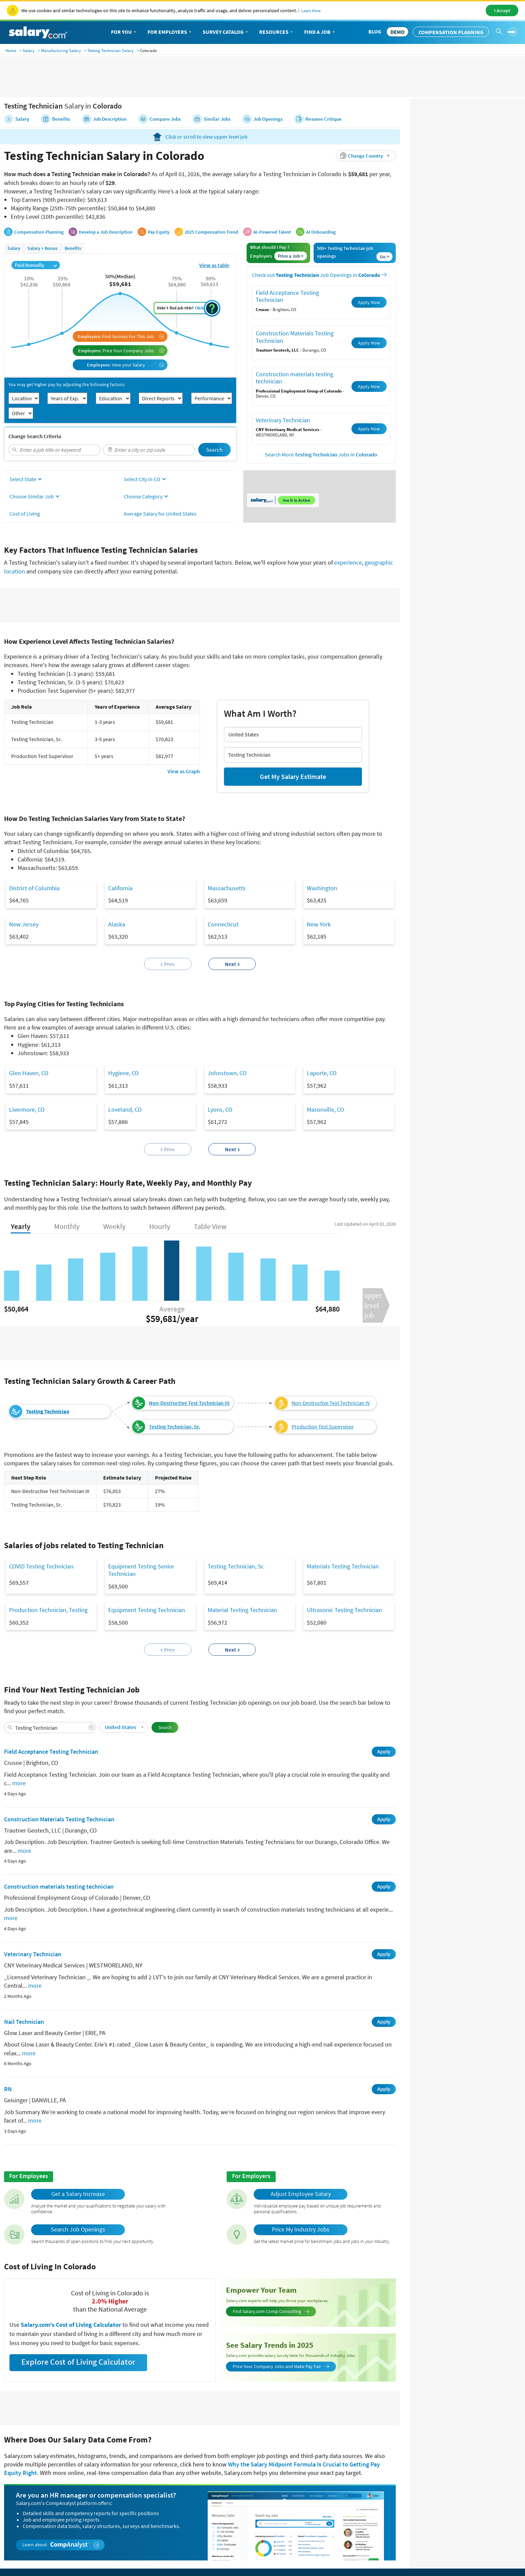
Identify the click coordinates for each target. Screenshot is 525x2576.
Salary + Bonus (42, 219)
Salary (29, 50)
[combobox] (54, 421)
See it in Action (296, 471)
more (19, 1754)
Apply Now (369, 273)
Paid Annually (36, 236)
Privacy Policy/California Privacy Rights (348, 2556)
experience (348, 534)
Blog (374, 31)
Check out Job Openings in (319, 246)
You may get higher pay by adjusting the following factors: (66, 356)
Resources (276, 32)
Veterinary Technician (283, 391)
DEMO (397, 31)
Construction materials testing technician (294, 348)
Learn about (60, 2516)
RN (8, 2060)
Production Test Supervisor (323, 1398)
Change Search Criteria (34, 407)
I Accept (502, 10)
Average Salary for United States (160, 484)
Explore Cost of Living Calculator (78, 2333)
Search (214, 421)
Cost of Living (24, 484)
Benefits (73, 219)
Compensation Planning (450, 32)
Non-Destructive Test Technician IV (331, 1374)
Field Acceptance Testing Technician (287, 267)
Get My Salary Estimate (293, 747)
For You (124, 32)
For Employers (169, 32)
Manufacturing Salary (61, 50)
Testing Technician (47, 1382)
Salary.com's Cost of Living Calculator (71, 2296)
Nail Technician (24, 1992)
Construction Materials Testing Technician (295, 308)
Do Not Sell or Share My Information (474, 2556)
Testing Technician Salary (110, 50)
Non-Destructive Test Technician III (189, 1374)
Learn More (311, 10)
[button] (366, 126)
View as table (214, 236)
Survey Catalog (226, 32)
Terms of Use (413, 2556)
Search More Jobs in (321, 426)
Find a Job (320, 32)
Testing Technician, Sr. (174, 1398)
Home (10, 50)
